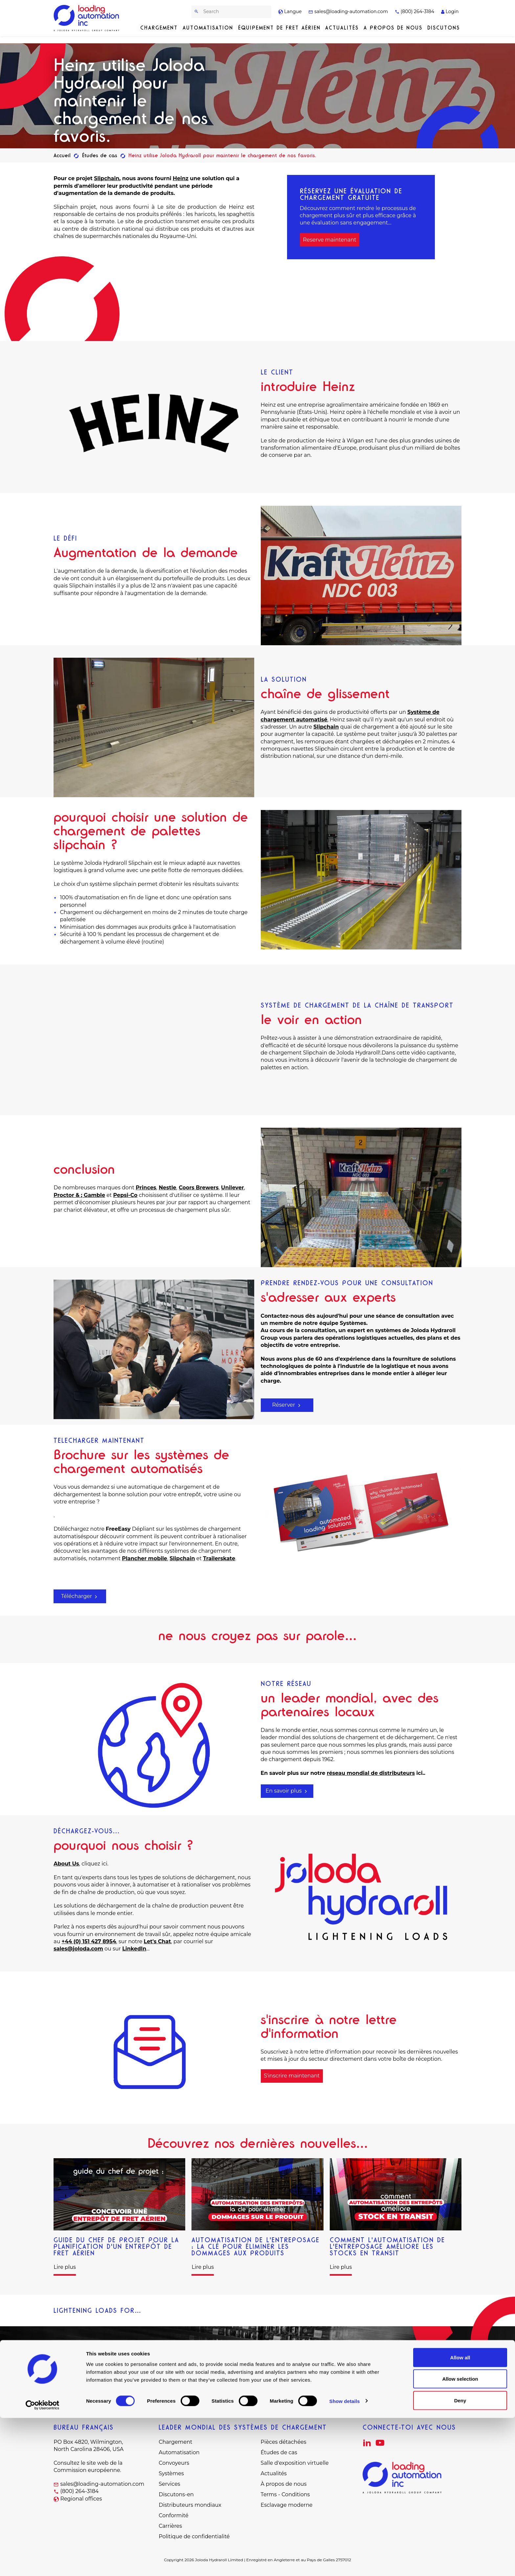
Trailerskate (219, 1558)
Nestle (167, 1187)
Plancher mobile (144, 1558)
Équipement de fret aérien (279, 28)
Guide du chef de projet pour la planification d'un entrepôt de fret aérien (116, 2246)
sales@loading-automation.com (348, 11)
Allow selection (460, 2537)
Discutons (443, 28)
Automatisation (208, 28)
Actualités (342, 28)
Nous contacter (257, 2379)
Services (169, 2484)
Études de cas (279, 2452)
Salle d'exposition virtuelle (295, 2463)
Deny (460, 2558)
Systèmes (171, 2473)
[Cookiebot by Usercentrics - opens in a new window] (42, 2563)
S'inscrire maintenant (292, 2076)
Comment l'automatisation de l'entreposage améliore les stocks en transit (387, 2246)
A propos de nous (393, 28)
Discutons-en (176, 2494)
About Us (66, 1864)
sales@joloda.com (78, 1949)
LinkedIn (134, 1949)
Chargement (159, 28)
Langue (290, 11)
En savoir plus (287, 1791)
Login (450, 11)
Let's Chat (157, 1941)
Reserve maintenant (329, 240)
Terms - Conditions (285, 2494)
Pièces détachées (283, 2442)
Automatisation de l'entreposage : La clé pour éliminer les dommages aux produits (255, 2246)
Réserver (287, 1405)
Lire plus (65, 2267)
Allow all (460, 2515)
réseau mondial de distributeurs (371, 1773)
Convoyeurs (174, 2463)
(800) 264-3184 (414, 11)
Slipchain (106, 178)
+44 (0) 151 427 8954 (89, 1941)
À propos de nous (284, 2484)
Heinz (181, 178)
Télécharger (80, 1596)
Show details (344, 2559)
